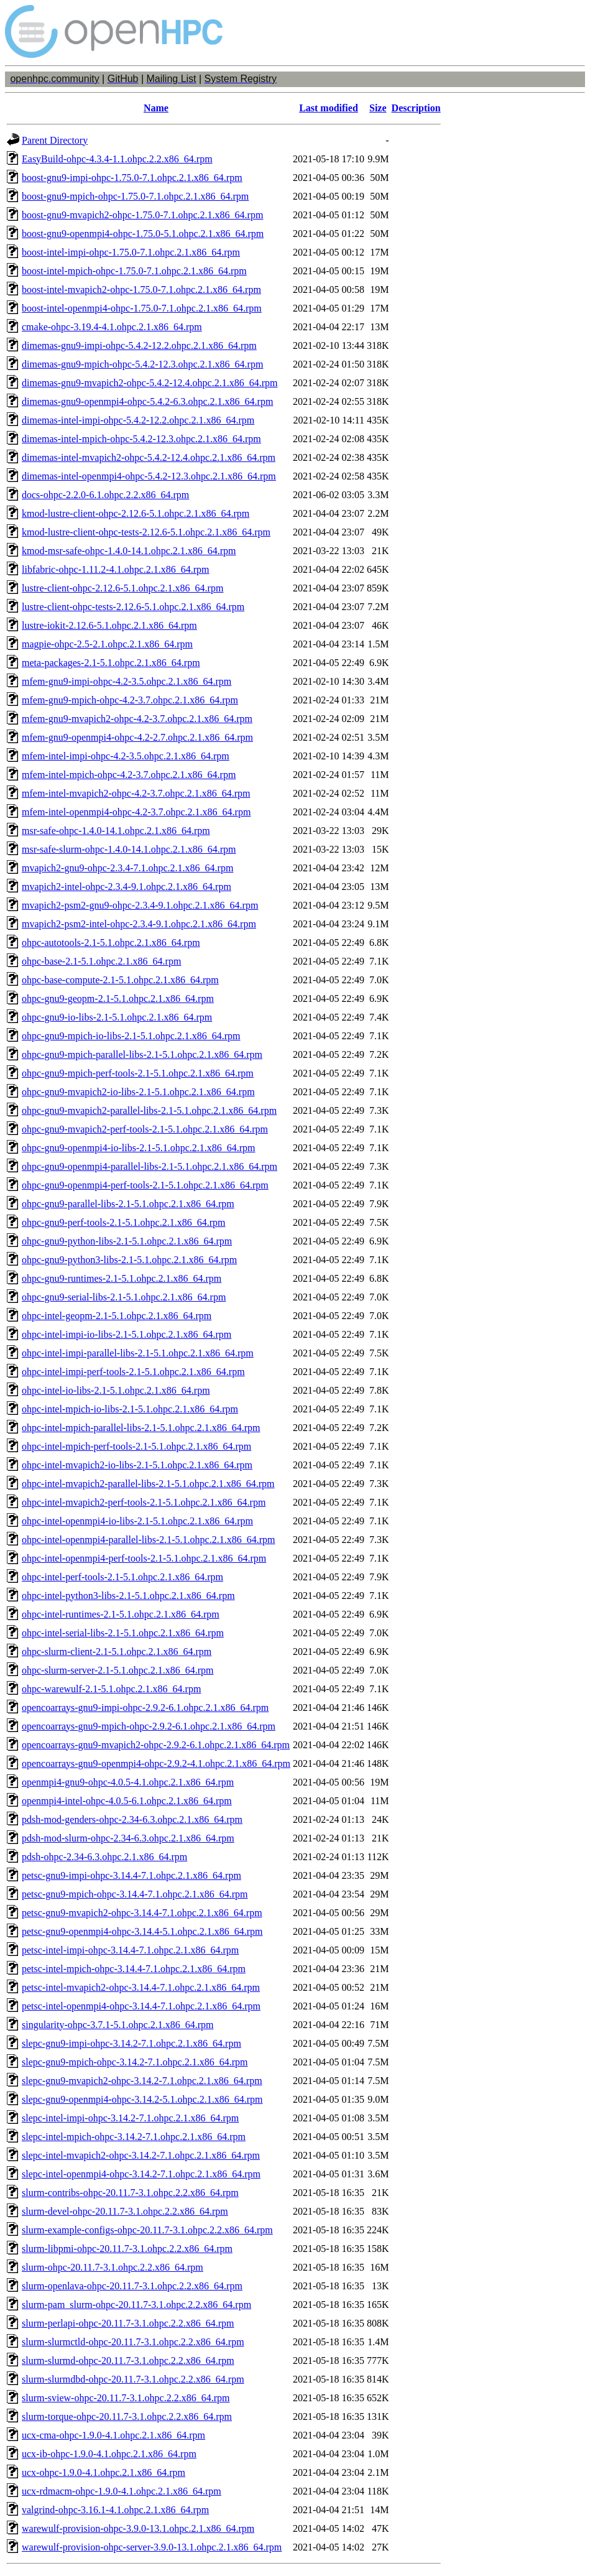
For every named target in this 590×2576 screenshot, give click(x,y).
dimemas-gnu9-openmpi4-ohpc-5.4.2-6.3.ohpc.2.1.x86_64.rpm (147, 401)
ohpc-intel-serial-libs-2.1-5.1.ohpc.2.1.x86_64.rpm (123, 1633)
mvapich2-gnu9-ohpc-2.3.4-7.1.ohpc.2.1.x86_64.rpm (127, 868)
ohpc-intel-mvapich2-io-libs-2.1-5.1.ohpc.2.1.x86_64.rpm (137, 1465)
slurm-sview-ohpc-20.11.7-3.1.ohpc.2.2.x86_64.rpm (125, 2398)
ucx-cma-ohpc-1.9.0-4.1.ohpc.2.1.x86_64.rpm (113, 2435)
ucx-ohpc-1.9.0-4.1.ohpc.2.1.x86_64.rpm (103, 2472)
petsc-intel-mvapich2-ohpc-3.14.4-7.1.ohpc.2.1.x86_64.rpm (141, 1987)
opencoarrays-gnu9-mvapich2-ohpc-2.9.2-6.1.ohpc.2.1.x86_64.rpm (156, 1745)
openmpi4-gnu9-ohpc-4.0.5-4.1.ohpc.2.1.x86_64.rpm (128, 1782)
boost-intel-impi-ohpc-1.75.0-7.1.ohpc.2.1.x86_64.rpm (131, 252)
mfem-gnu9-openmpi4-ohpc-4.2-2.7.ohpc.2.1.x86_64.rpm (137, 737)
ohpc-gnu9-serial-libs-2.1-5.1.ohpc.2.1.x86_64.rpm (124, 1297)
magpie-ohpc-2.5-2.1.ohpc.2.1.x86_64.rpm (107, 644)
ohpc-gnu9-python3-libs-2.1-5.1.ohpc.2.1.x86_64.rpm (129, 1259)
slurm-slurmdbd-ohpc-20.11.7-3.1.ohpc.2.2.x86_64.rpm (133, 2379)
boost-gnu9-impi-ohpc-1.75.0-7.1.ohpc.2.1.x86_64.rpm (132, 177)
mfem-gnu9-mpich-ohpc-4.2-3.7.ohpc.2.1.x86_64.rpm (130, 700)
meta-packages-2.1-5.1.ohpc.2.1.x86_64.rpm (111, 662)
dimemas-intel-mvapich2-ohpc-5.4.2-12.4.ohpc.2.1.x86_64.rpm (148, 457)
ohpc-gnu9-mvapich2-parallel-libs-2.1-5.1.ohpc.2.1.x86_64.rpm (149, 1110)
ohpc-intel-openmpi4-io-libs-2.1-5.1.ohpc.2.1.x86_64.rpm (137, 1521)
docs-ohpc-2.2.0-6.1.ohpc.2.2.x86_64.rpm (105, 494)
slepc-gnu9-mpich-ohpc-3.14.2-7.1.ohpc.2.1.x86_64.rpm (134, 2062)
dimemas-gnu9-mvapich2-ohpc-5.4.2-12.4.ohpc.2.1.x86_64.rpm (149, 383)
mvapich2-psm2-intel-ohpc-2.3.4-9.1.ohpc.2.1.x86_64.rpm (139, 924)
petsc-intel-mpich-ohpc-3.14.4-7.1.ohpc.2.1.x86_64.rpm (134, 1968)
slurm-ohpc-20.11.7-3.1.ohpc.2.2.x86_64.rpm (112, 2267)
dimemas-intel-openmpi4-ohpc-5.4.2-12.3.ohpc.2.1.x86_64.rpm (149, 476)
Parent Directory (55, 140)
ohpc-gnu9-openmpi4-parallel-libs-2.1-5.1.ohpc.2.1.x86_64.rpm (149, 1166)
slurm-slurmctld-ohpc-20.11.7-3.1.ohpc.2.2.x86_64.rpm (133, 2342)
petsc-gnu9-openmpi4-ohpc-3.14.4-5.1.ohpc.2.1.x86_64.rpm (142, 1931)
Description (416, 108)
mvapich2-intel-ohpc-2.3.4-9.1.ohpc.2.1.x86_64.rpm (126, 886)
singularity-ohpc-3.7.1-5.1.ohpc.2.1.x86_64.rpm (117, 2024)
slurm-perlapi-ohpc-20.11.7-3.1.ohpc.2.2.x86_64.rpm (128, 2323)
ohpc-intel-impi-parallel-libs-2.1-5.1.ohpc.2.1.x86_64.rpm (138, 1353)
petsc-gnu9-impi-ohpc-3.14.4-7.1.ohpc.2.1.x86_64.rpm (131, 1875)
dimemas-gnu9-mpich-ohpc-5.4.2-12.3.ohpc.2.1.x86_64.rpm (142, 364)
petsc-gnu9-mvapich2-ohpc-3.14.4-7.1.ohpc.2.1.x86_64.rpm (142, 1912)
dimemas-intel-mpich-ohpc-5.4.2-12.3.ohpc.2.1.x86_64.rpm (141, 438)
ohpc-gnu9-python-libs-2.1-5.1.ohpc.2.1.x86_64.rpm (127, 1241)
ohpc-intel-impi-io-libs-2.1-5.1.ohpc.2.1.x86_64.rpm (126, 1334)
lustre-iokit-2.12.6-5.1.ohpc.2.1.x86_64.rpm (109, 625)
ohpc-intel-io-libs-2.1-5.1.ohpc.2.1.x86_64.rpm (116, 1390)
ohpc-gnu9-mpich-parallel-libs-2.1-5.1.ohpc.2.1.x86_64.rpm (142, 1054)
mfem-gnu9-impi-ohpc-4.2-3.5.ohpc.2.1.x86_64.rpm (126, 681)
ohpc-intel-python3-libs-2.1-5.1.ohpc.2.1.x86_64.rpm (128, 1595)
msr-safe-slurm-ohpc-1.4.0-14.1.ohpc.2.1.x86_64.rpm (129, 849)
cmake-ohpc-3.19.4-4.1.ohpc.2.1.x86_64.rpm (112, 327)
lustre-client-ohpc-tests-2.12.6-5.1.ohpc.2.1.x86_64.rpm (133, 606)
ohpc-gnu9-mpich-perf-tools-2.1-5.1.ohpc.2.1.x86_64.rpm (138, 1073)
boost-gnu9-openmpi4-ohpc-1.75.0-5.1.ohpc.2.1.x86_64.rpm (143, 233)
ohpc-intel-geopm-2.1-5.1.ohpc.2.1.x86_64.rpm (116, 1315)
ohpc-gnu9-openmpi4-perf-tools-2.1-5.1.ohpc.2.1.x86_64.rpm (145, 1185)
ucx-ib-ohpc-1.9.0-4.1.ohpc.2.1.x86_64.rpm (109, 2454)
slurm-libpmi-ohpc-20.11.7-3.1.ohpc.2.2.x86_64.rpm (127, 2248)
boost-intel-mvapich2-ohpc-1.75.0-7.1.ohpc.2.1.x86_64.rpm (141, 289)
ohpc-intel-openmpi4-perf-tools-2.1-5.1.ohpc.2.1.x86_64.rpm (144, 1558)
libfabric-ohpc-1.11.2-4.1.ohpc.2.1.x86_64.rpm (116, 569)
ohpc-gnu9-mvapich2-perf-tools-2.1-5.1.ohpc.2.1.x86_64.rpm (145, 1129)
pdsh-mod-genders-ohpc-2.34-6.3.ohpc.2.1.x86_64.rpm (132, 1819)
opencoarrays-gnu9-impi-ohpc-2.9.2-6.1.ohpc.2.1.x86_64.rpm (145, 1707)
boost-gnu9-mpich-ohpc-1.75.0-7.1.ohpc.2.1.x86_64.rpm (135, 196)
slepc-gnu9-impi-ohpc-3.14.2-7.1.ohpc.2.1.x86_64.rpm (131, 2043)
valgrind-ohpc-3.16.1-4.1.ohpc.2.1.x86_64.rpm (115, 2509)
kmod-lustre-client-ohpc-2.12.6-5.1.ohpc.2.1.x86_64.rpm (135, 513)
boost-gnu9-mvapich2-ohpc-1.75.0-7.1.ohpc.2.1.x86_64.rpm (142, 215)
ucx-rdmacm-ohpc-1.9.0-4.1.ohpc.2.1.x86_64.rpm (121, 2491)
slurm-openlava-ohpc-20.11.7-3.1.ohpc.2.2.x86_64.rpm (132, 2286)
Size (378, 108)
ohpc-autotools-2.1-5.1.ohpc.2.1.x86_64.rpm (111, 942)
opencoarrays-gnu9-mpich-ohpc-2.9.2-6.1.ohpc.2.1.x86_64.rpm (148, 1726)
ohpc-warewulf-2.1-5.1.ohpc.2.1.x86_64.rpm (111, 1689)
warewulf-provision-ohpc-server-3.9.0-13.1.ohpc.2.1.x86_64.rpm (152, 2547)
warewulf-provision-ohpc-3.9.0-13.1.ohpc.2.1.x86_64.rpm (138, 2528)
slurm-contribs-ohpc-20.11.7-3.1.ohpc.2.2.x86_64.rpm (130, 2192)
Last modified (328, 108)
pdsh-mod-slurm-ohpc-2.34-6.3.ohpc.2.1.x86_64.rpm (128, 1838)
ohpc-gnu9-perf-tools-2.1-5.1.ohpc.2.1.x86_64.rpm (124, 1222)
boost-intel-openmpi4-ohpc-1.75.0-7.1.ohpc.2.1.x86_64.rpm (142, 308)
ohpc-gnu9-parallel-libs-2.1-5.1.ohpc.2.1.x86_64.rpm (128, 1203)
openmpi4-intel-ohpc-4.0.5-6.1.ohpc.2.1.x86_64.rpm (127, 1800)
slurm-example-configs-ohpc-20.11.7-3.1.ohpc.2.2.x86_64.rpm (147, 2230)
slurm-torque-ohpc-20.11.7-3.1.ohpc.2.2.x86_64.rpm (127, 2416)
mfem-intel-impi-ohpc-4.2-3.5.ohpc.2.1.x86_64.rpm (125, 756)
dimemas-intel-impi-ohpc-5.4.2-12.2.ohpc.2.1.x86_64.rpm (138, 420)
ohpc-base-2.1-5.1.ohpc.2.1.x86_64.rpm (101, 961)
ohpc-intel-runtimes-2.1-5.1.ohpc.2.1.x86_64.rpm (120, 1614)
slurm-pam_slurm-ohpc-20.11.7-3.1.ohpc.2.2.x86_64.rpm (136, 2304)
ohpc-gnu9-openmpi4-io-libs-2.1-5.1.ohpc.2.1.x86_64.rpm (139, 1147)
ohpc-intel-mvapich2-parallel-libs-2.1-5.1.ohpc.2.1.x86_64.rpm (148, 1483)
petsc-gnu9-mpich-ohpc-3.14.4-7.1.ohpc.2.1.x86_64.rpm (134, 1894)
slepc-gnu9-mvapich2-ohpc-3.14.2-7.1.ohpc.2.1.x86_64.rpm (142, 2080)
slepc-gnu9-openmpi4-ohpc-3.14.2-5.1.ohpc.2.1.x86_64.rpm (142, 2099)
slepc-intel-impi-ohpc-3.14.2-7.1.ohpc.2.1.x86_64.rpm (130, 2118)
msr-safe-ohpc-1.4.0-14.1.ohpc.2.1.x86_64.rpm (116, 830)
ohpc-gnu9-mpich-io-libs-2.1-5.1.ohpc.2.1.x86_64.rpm (131, 1036)
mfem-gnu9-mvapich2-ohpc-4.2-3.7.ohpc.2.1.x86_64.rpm (137, 718)
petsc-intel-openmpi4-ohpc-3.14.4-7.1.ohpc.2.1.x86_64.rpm (141, 2006)
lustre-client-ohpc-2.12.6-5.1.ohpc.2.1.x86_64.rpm (122, 588)
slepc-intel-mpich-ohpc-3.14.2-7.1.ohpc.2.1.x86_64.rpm (134, 2136)
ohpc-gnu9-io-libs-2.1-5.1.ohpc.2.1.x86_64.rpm (117, 1017)
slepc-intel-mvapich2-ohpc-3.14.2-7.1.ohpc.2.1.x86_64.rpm (141, 2155)
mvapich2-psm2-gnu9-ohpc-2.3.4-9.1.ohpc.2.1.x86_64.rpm (140, 905)
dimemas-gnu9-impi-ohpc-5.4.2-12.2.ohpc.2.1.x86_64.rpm (139, 345)
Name (156, 108)
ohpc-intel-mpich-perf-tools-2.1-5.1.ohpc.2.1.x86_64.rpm (136, 1446)
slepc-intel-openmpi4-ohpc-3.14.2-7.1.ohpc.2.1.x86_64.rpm (141, 2174)
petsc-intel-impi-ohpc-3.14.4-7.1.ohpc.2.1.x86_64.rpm (130, 1950)
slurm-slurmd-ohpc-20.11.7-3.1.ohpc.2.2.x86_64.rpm (128, 2360)
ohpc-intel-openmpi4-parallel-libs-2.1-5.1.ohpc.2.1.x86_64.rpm (148, 1539)
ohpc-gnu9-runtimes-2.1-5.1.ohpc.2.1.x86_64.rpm (121, 1278)
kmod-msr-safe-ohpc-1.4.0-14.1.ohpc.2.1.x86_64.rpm (129, 550)
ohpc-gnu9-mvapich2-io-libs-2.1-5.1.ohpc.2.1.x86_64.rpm (138, 1091)
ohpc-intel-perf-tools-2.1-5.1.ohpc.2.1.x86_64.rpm (122, 1577)
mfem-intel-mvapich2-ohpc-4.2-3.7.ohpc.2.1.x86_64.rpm (136, 793)
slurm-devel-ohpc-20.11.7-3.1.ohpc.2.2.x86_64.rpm (125, 2211)
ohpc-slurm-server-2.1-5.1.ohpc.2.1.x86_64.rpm (118, 1670)
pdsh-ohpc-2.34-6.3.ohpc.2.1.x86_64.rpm (104, 1856)
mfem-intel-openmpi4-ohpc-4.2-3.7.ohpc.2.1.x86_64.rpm (136, 812)
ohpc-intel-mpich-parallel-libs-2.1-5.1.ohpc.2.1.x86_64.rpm (141, 1427)
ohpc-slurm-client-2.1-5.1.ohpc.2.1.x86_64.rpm (116, 1651)
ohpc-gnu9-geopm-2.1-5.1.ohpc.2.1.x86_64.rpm (118, 998)
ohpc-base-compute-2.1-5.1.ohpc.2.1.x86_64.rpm (120, 980)
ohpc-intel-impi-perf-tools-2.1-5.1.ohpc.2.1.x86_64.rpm (133, 1371)
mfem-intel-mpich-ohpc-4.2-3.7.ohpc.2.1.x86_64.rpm (129, 774)
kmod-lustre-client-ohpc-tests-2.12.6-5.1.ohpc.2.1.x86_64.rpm (146, 532)
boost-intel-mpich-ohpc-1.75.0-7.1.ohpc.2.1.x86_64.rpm (134, 271)
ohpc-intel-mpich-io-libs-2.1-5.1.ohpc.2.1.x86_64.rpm (130, 1409)
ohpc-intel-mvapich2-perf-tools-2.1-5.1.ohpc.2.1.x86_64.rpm (143, 1502)
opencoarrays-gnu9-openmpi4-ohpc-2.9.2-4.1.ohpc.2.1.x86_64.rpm (156, 1763)
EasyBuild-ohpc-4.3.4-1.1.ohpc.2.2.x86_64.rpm (117, 159)
